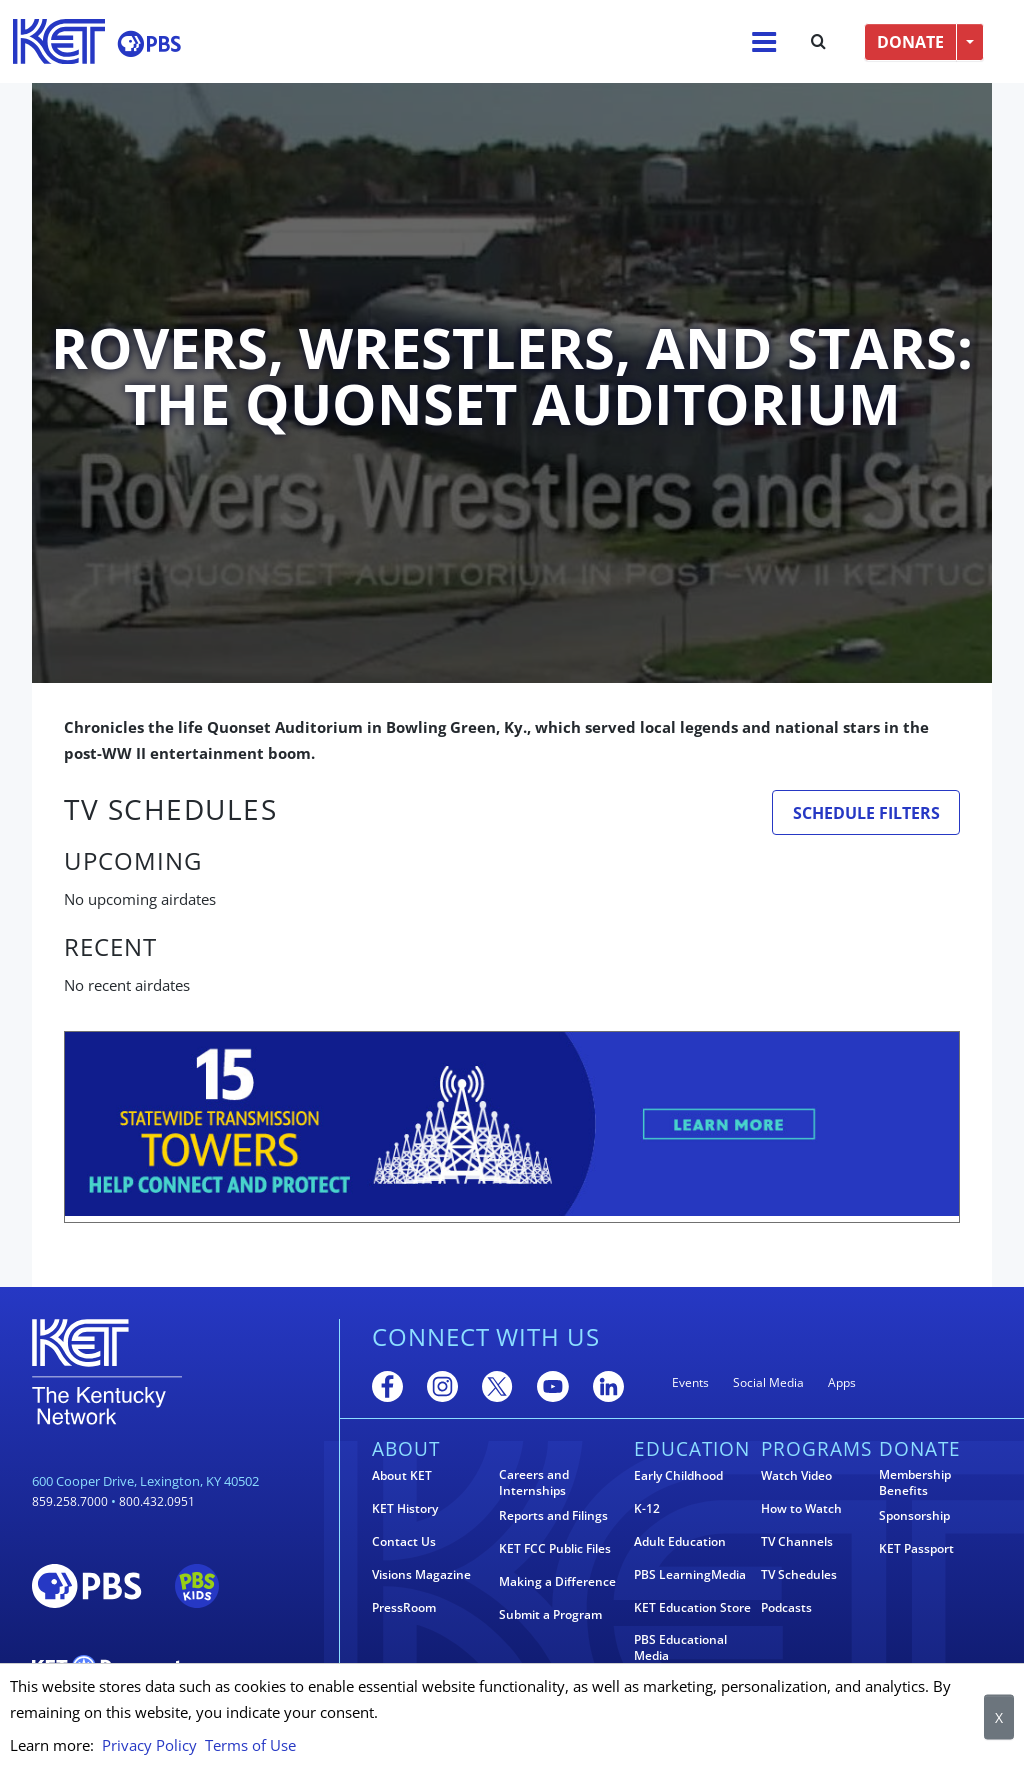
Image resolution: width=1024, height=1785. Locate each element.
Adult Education (680, 1542)
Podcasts (786, 1608)
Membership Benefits (915, 1483)
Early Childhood (678, 1476)
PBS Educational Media (680, 1648)
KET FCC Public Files (555, 1549)
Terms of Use (250, 1745)
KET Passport (916, 1549)
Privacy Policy (149, 1745)
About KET (402, 1476)
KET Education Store (692, 1608)
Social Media (768, 1382)
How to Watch (801, 1509)
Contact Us (404, 1542)
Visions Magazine (421, 1575)
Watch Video (796, 1476)
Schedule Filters (866, 813)
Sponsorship (914, 1516)
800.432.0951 (157, 1501)
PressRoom (404, 1608)
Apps (842, 1382)
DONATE (910, 42)
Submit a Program (550, 1615)
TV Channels (797, 1542)
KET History (405, 1509)
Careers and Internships (534, 1483)
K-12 (647, 1509)
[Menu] (764, 42)
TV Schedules (799, 1575)
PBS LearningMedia (690, 1575)
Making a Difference (557, 1582)
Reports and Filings (553, 1516)
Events (690, 1382)
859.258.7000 (70, 1501)
